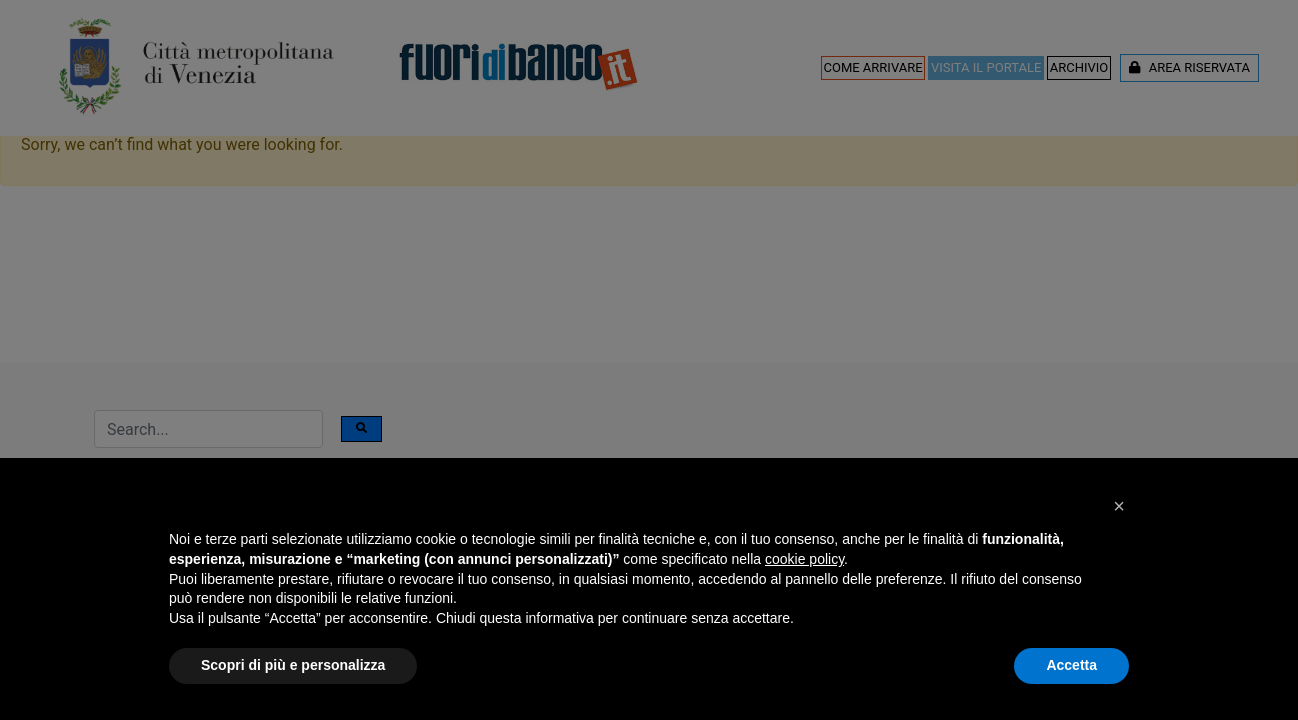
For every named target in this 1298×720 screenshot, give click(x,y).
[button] (1119, 506)
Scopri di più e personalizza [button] (293, 665)
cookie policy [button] (804, 559)
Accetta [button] (1071, 665)
